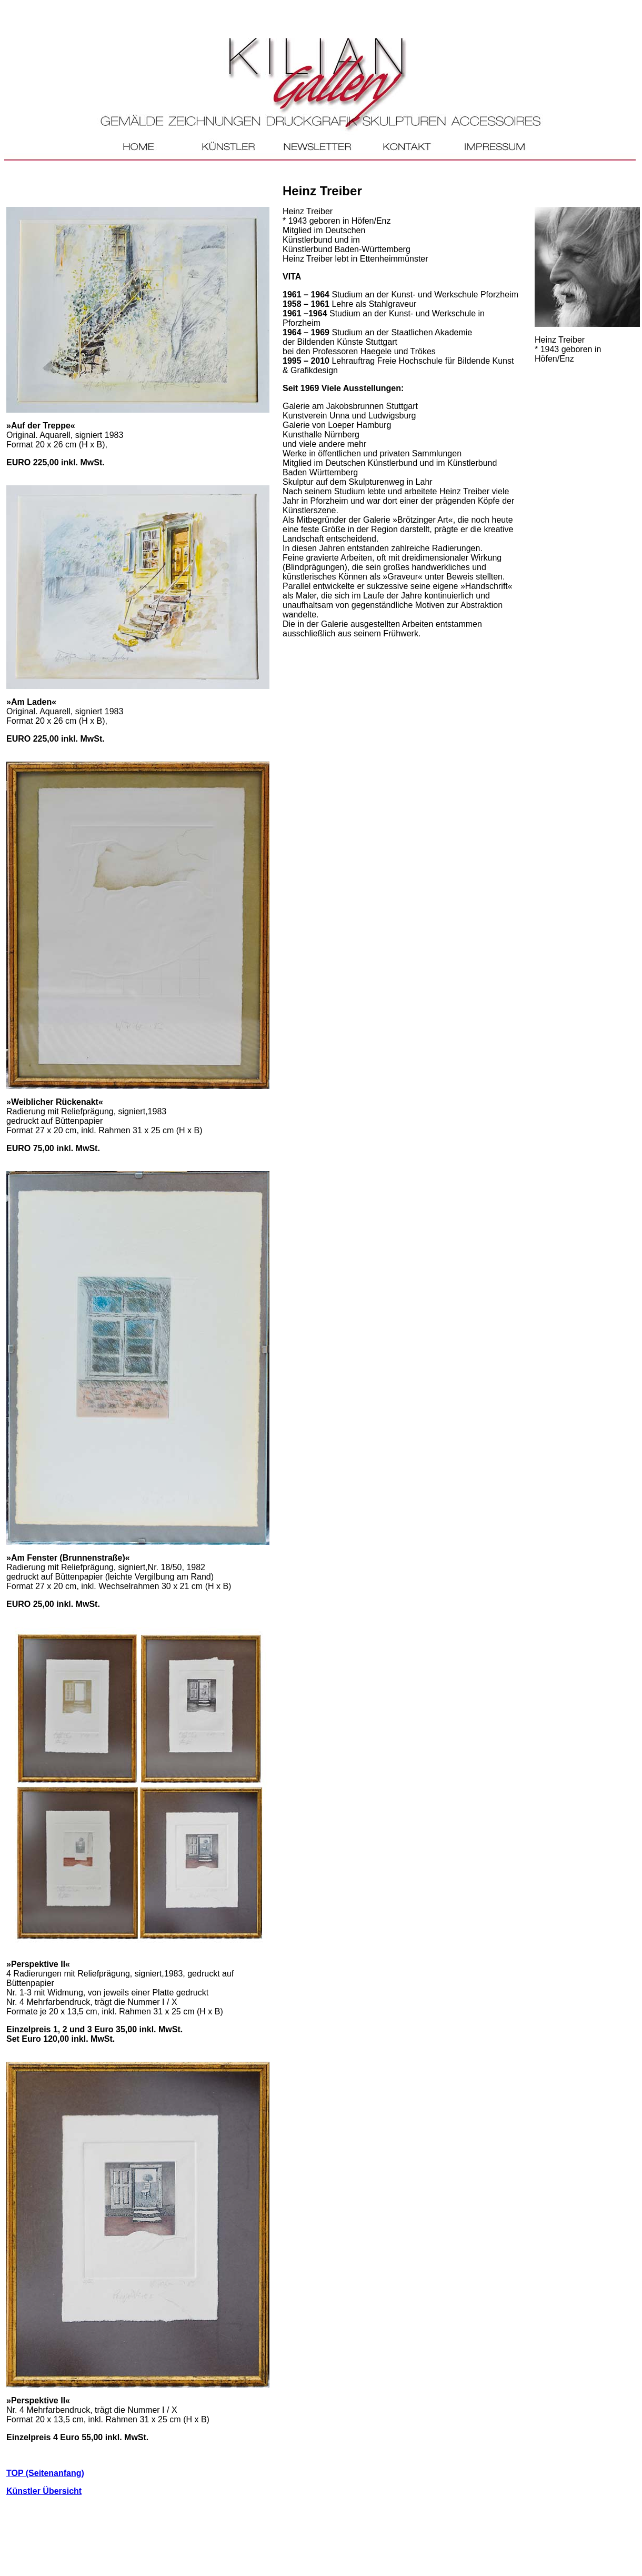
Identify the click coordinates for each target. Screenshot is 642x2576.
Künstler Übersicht (44, 2491)
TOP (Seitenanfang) (45, 2473)
